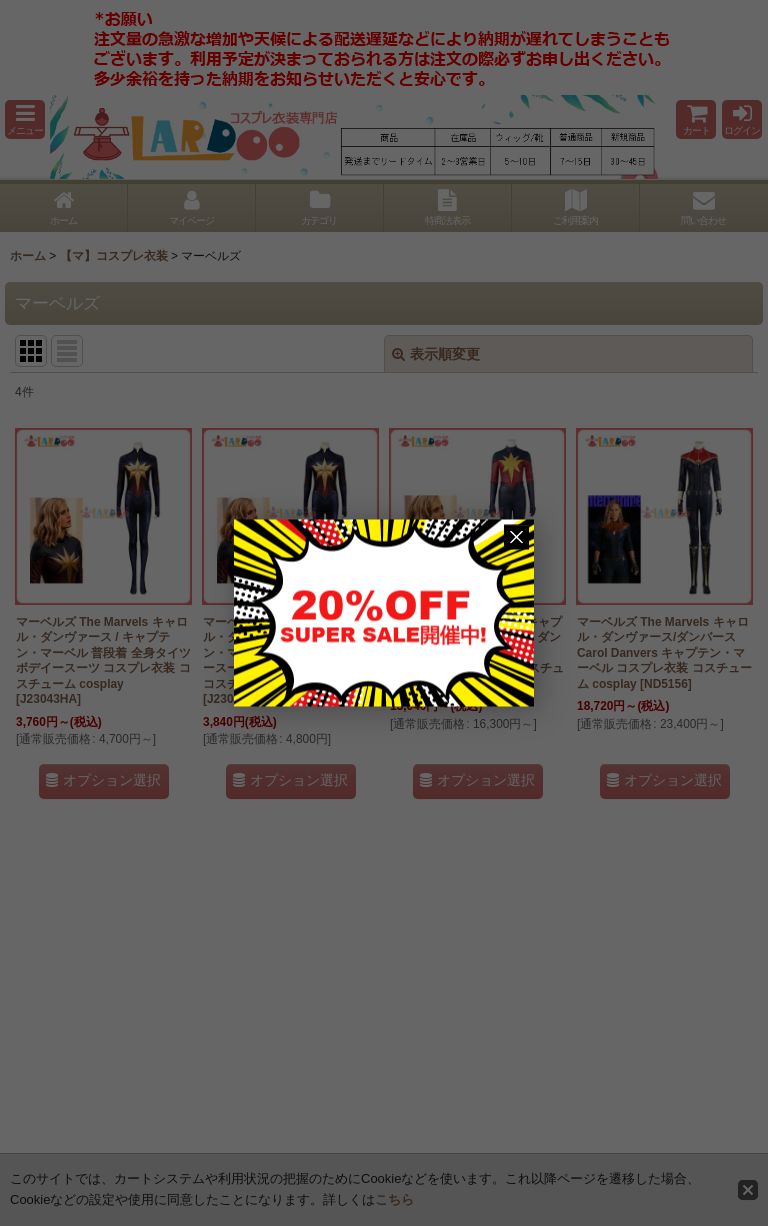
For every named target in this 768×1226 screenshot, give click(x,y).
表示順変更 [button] (436, 354)
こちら (394, 1199)
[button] (25, 119)
